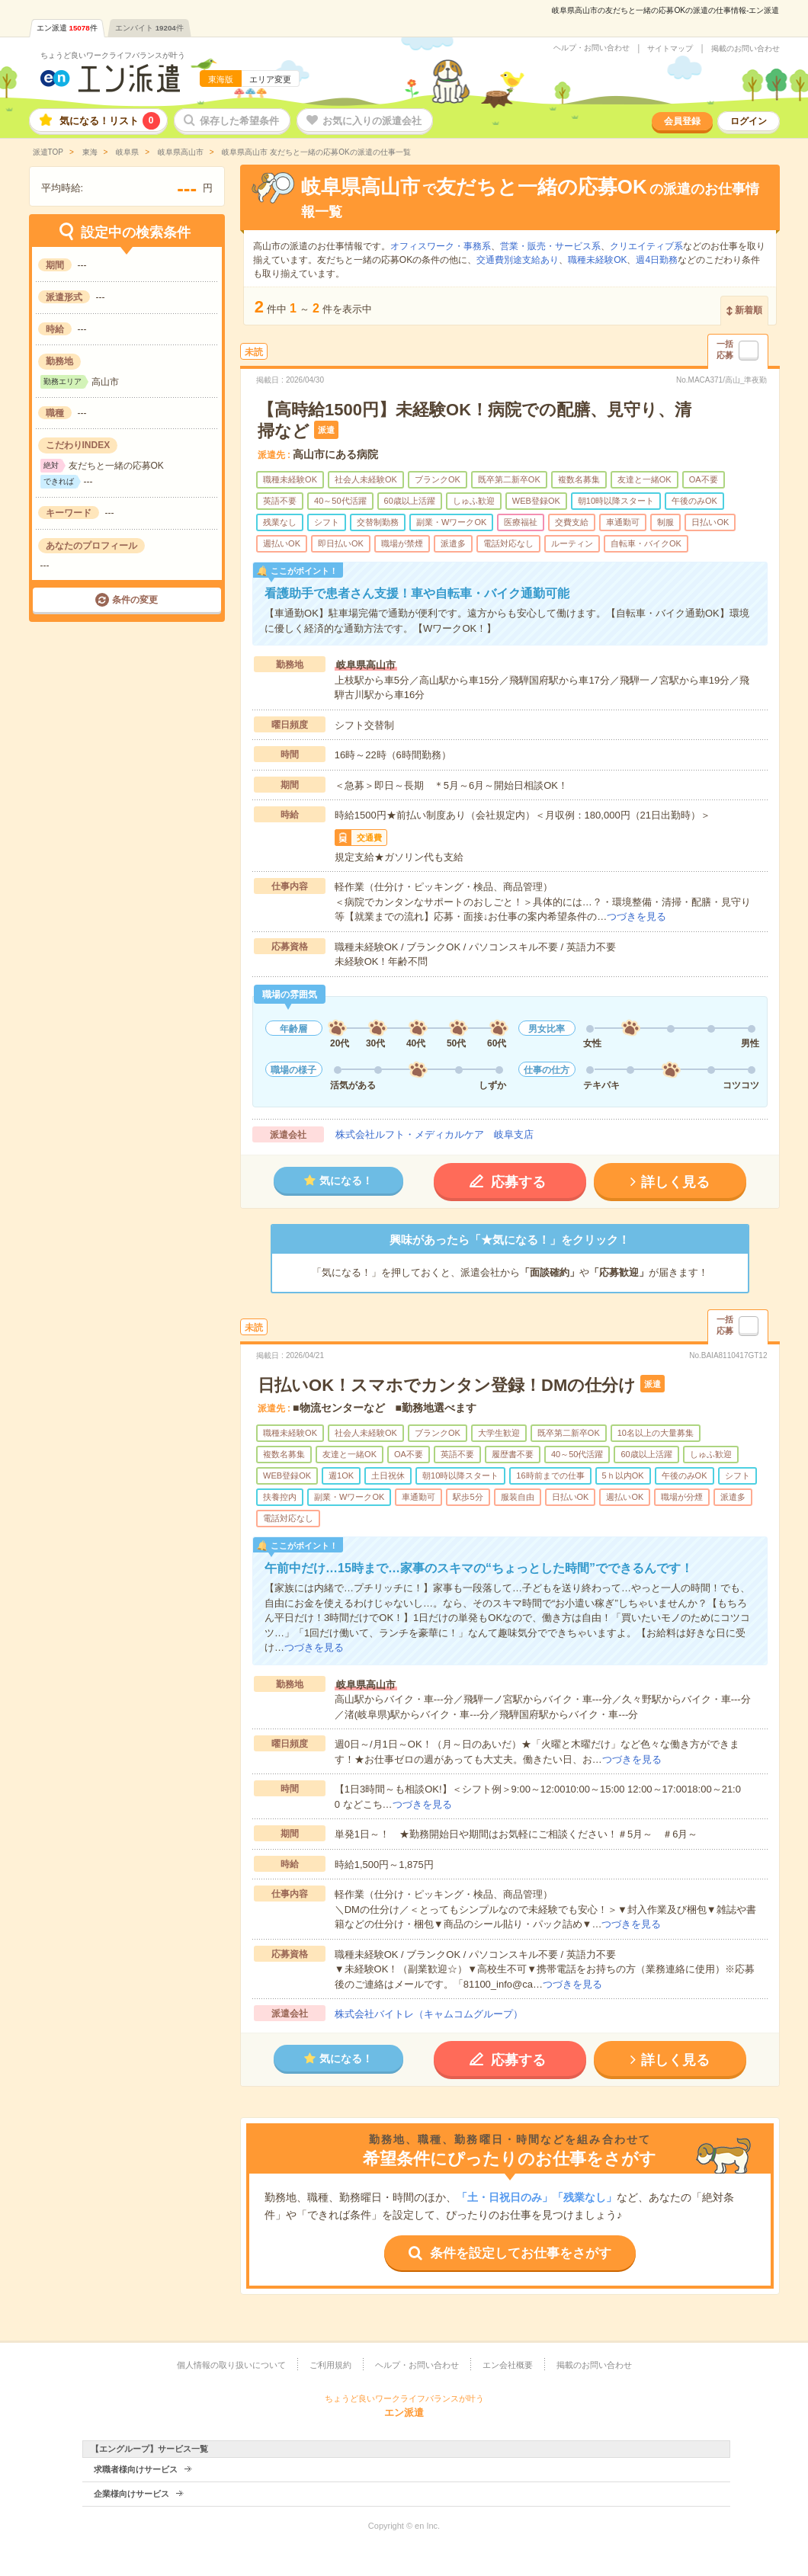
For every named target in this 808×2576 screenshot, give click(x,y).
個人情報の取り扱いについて (231, 2364)
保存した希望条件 (239, 121)
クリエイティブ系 (646, 246)
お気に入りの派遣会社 (372, 121)
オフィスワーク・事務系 (440, 246)
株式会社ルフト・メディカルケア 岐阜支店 (434, 1134)
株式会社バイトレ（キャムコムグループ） (429, 2014)
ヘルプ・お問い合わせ (591, 48)
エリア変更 (270, 79)
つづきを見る (636, 916)
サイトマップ (670, 49)
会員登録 (682, 121)
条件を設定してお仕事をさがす (520, 2253)
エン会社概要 (508, 2364)
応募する (518, 1182)
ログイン (748, 121)
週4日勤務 (657, 260)
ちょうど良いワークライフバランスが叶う (112, 55)
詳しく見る (675, 1182)
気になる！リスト (109, 121)
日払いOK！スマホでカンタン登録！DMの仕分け (447, 1385)
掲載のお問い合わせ (745, 49)
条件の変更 (135, 599)
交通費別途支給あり (517, 260)
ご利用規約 (330, 2364)
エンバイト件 (149, 28)
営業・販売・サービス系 (550, 246)
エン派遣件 (67, 28)
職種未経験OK (597, 260)
